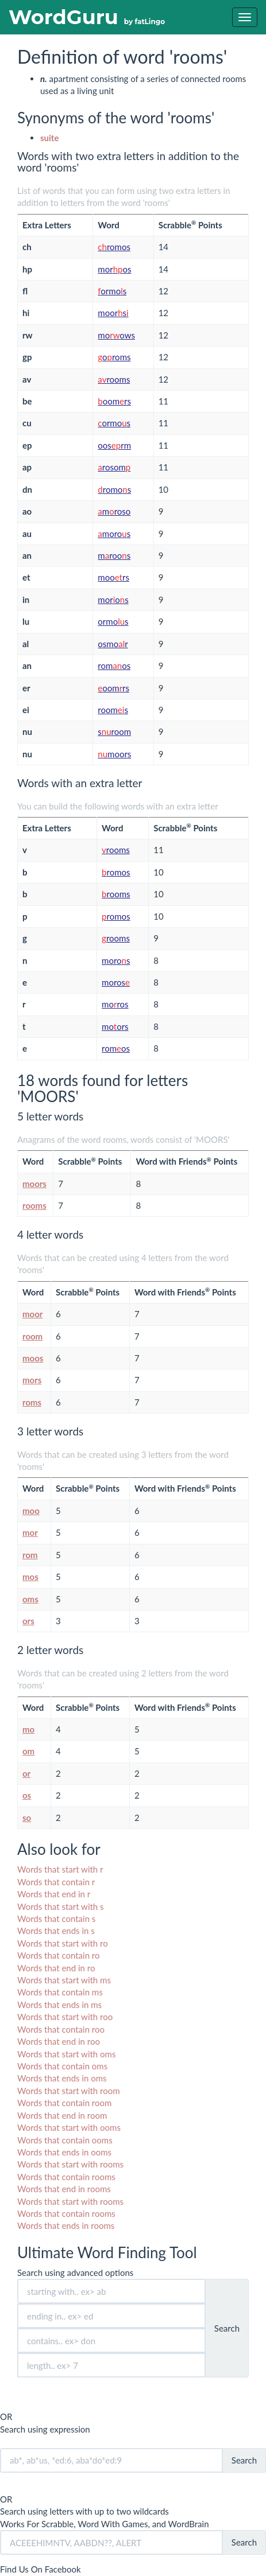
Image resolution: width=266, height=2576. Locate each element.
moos (32, 1358)
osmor (113, 644)
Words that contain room (64, 2103)
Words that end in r (53, 1894)
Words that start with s (60, 1906)
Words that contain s (56, 1918)
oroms (114, 357)
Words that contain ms (60, 1992)
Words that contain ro (58, 1955)
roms (31, 1402)
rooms (114, 379)
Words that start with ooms (69, 2127)
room (32, 1336)
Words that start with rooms (70, 2164)
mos (30, 1576)
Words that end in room (62, 2115)
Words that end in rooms (64, 2189)
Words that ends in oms (62, 2078)
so (26, 1817)
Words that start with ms (64, 1980)
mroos (114, 555)
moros (114, 269)
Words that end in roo (58, 2041)
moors (113, 313)
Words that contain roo (61, 2029)
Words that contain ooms (65, 2140)
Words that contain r (56, 1882)
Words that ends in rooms (65, 2225)
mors (31, 1380)
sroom (114, 731)
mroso (114, 511)
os (26, 1795)
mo (28, 1729)
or (26, 1773)
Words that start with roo (65, 2016)
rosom (114, 467)
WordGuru (87, 17)
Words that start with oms (66, 2054)
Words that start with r (60, 1869)
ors (28, 1621)
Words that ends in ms (59, 2004)
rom (30, 1555)
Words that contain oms (62, 2066)
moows (116, 335)
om (28, 1751)
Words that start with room (68, 2090)
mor (30, 1532)
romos (114, 247)
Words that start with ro (62, 1943)
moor (32, 1314)
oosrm (114, 445)
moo (31, 1510)
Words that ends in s (56, 1930)
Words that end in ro (56, 1968)
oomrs (114, 401)
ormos (112, 291)
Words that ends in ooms (64, 2152)
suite (49, 138)
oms (30, 1599)
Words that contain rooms (66, 2177)
